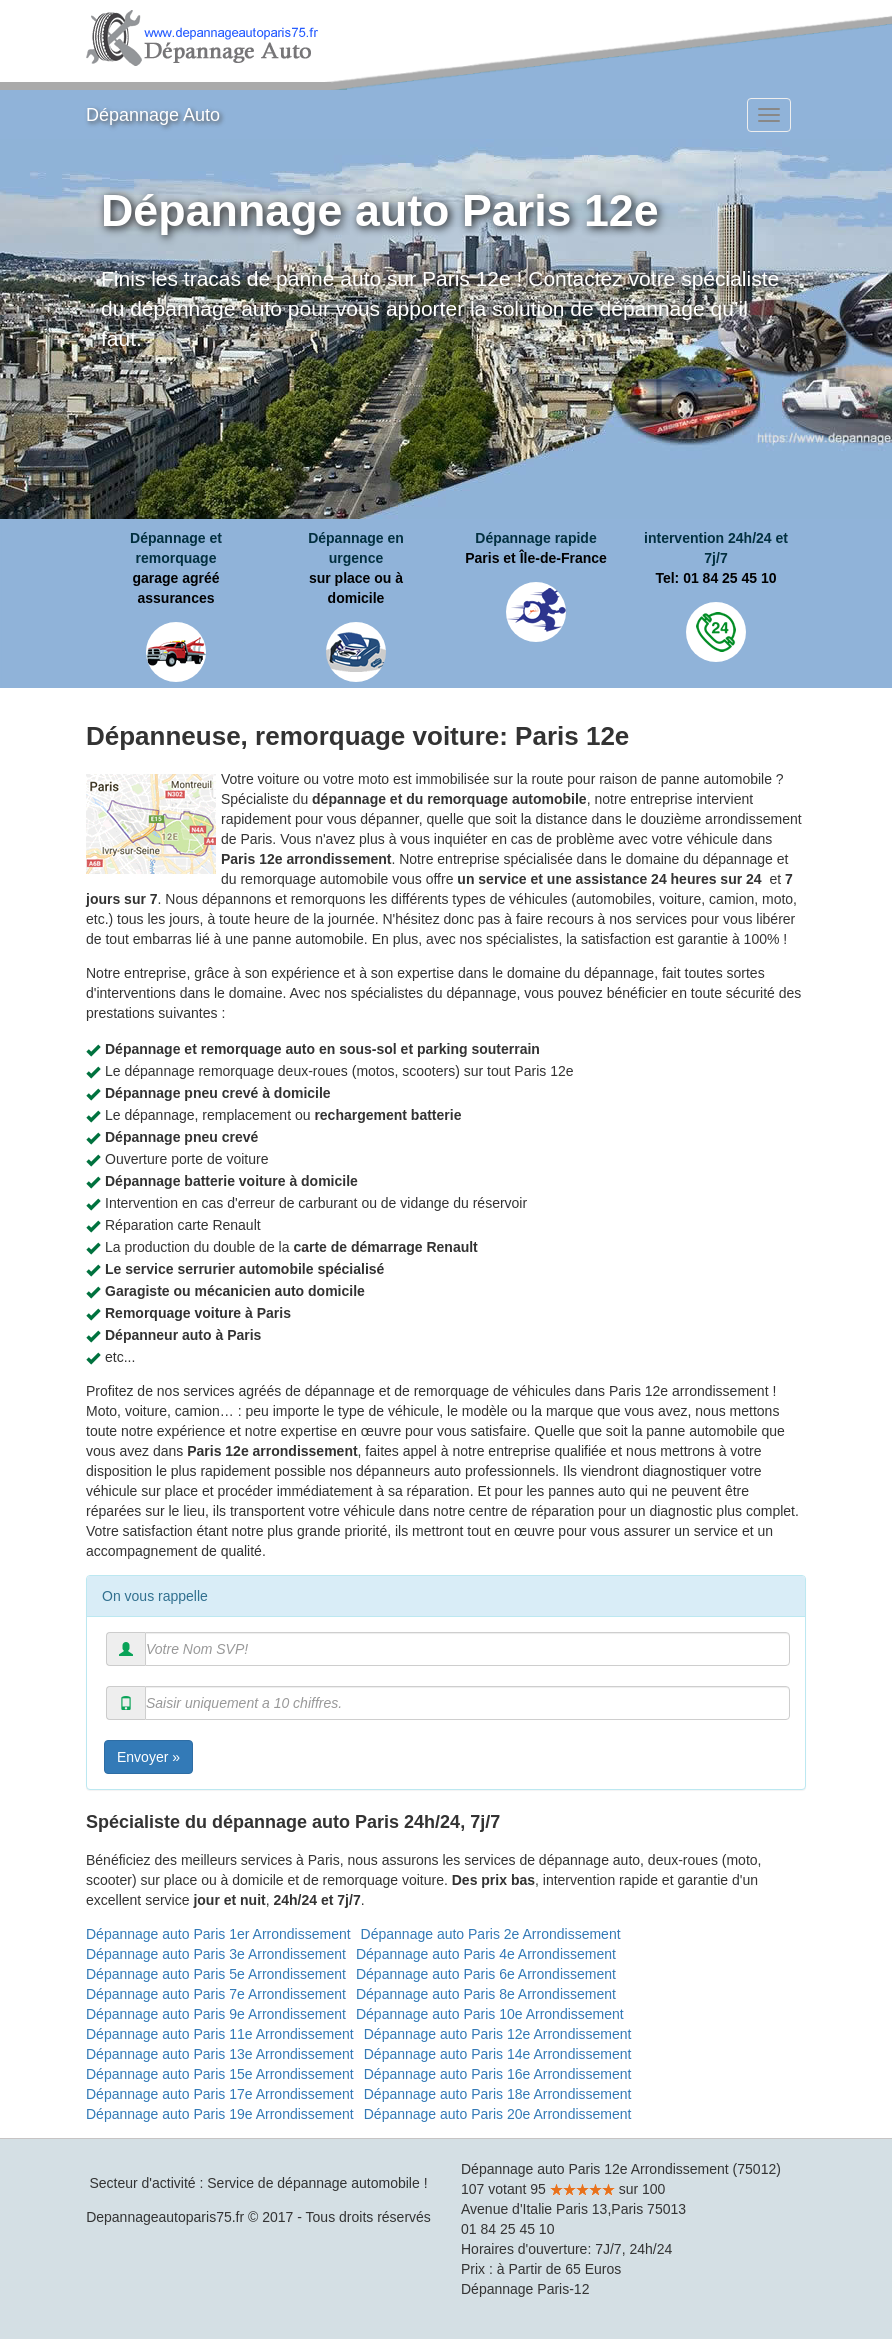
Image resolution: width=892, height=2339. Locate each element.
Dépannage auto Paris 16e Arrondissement (498, 2074)
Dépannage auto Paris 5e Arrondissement (216, 1974)
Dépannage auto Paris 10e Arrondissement (490, 2014)
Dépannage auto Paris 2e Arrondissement (491, 1934)
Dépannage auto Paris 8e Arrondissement (486, 1994)
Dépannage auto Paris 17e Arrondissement (220, 2094)
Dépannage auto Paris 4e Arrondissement (486, 1954)
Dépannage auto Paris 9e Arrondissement (216, 2014)
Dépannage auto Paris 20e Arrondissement (498, 2114)
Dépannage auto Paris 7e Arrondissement (216, 1994)
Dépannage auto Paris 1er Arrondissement (218, 1934)
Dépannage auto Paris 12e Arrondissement (498, 2034)
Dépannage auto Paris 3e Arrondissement (216, 1954)
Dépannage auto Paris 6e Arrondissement (486, 1974)
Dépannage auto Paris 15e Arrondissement (220, 2074)
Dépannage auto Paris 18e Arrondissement (498, 2094)
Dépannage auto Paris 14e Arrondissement (498, 2054)
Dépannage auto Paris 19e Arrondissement (220, 2114)
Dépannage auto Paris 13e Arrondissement (220, 2054)
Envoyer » (148, 1757)
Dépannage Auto (153, 115)
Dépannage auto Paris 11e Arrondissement (220, 2034)
